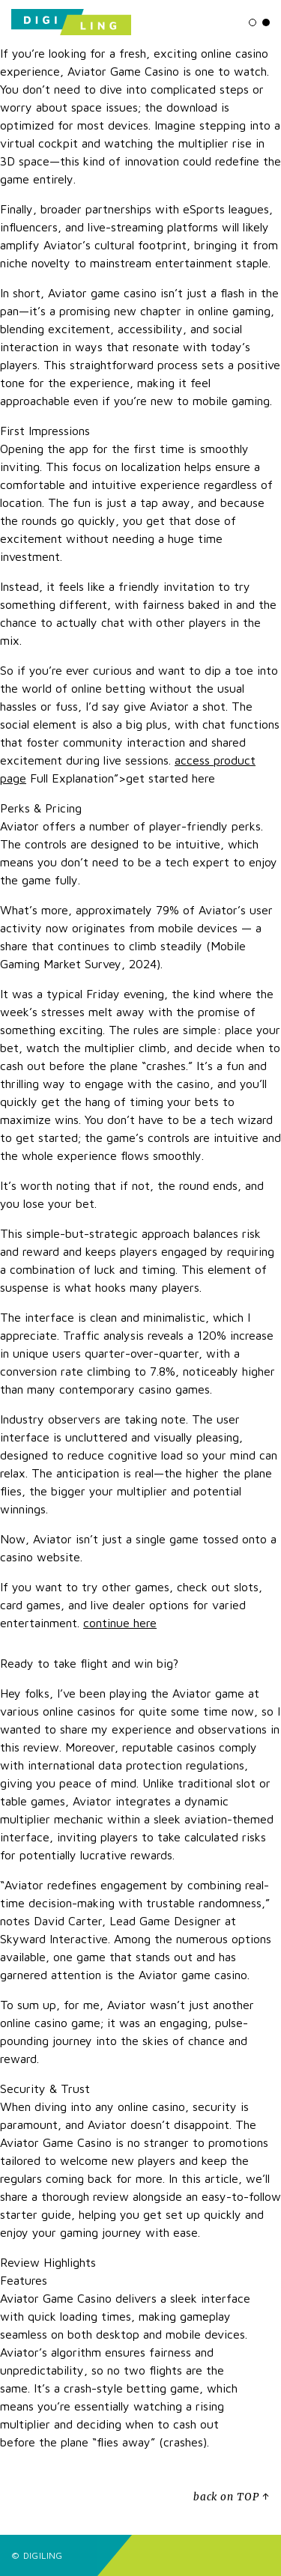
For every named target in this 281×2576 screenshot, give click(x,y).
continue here (120, 1622)
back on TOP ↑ (231, 2497)
